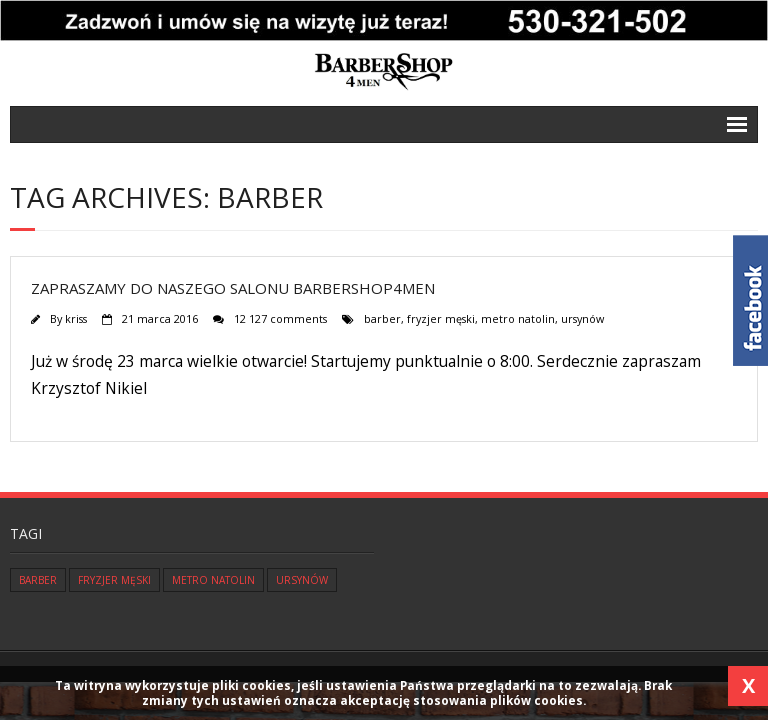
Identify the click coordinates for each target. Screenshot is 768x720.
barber (382, 318)
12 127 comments (280, 318)
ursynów (582, 318)
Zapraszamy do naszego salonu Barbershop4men (233, 288)
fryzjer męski (441, 318)
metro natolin (518, 318)
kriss (76, 318)
